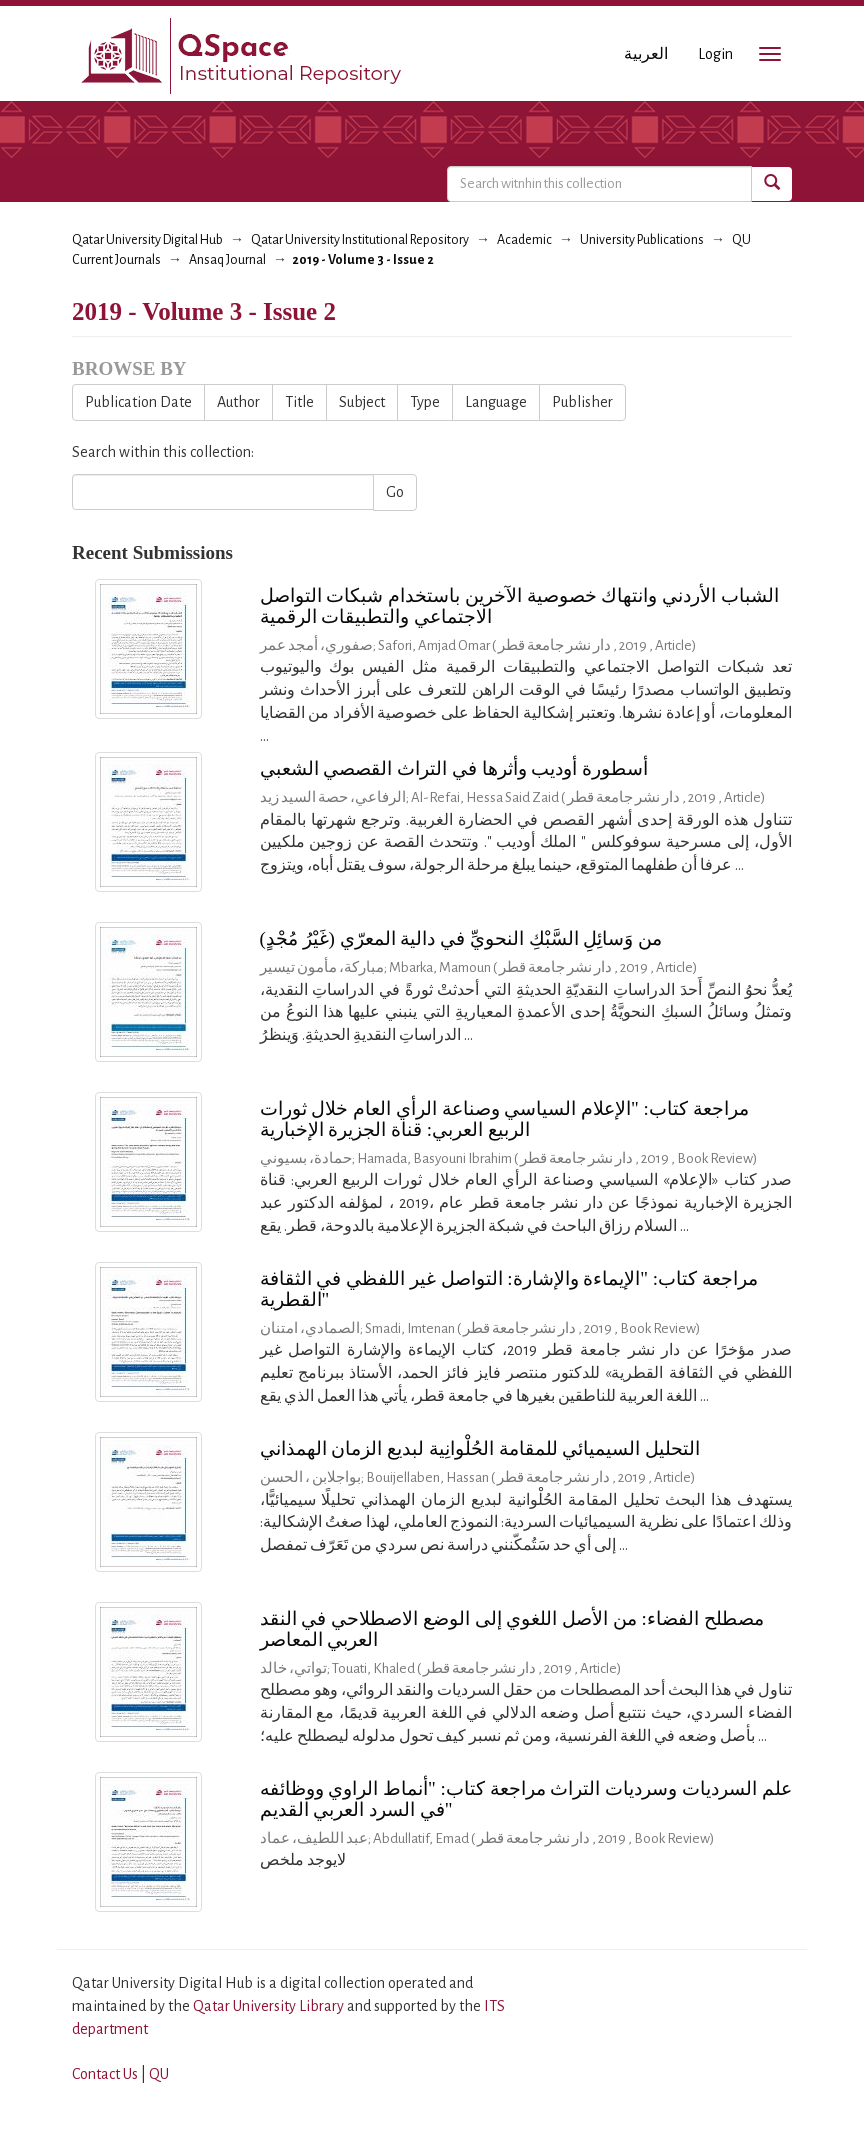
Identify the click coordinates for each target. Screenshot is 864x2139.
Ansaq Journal (227, 260)
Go (395, 492)
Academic (524, 240)
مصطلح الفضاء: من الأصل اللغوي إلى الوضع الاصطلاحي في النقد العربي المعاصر (512, 1629)
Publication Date (138, 402)
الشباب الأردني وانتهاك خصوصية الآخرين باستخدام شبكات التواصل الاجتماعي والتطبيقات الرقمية (519, 606)
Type (425, 402)
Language (496, 402)
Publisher (582, 402)
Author (238, 402)
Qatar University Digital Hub (147, 240)
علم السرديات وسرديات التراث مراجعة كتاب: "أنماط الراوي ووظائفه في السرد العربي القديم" (526, 1799)
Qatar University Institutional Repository (360, 240)
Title (299, 402)
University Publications (642, 240)
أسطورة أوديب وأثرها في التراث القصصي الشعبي (454, 768)
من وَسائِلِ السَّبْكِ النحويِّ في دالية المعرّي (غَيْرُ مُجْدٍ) (461, 938)
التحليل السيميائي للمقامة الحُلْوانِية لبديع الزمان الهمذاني (480, 1448)
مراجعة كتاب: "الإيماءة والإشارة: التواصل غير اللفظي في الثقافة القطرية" (509, 1289)
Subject (362, 402)
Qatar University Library (270, 2006)
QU (159, 2074)
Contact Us (105, 2074)
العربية (646, 54)
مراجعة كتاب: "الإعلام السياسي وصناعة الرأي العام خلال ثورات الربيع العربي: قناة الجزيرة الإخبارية (504, 1119)
